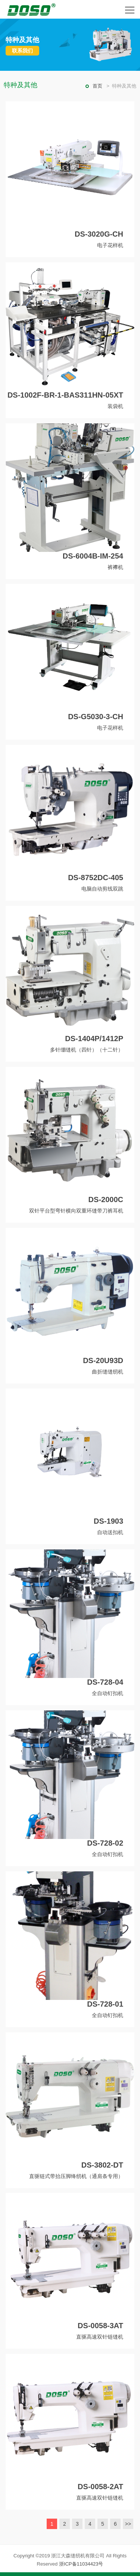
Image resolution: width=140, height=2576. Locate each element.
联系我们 (22, 51)
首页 (97, 86)
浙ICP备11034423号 (81, 2564)
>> (128, 2524)
